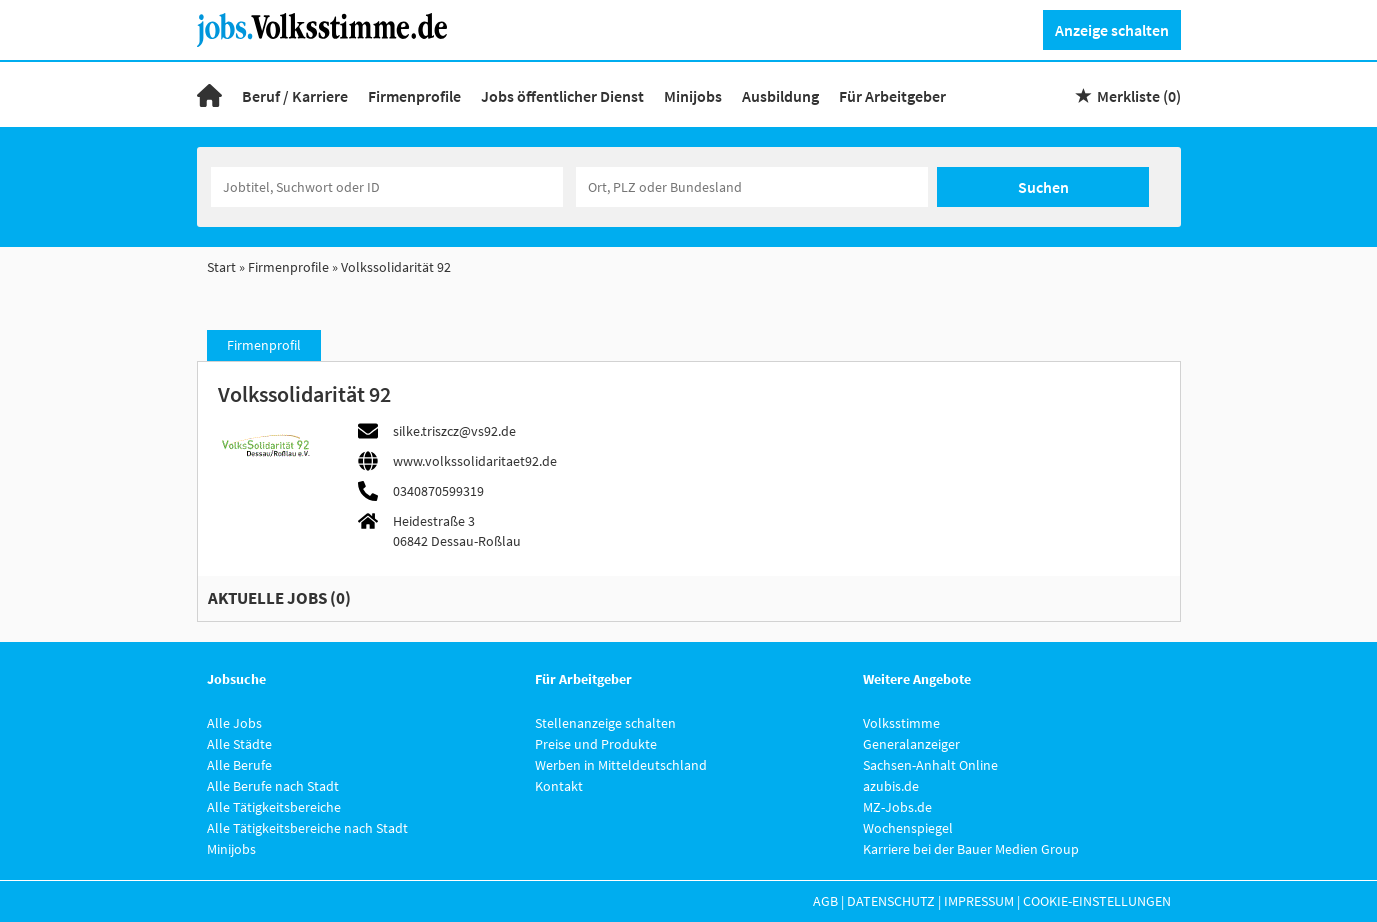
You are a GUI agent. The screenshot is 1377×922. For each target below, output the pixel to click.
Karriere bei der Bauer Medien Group (971, 849)
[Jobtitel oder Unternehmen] (387, 187)
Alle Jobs (234, 723)
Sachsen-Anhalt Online (930, 765)
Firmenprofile (414, 96)
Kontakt (559, 786)
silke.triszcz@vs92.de (454, 431)
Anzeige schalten (1112, 30)
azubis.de (891, 786)
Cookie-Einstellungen (1097, 901)
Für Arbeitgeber (892, 96)
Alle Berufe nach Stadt (273, 786)
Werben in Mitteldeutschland (621, 765)
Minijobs (693, 96)
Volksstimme (901, 723)
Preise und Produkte (596, 744)
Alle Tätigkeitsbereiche (274, 807)
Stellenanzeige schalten (605, 723)
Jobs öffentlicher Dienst (562, 96)
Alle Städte (239, 744)
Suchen (1043, 187)
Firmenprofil (264, 345)
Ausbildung (780, 96)
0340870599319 (438, 491)
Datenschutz (891, 901)
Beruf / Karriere (295, 96)
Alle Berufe (239, 765)
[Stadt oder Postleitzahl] (752, 187)
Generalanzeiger (911, 744)
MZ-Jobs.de (897, 807)
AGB (825, 901)
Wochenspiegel (908, 828)
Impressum (979, 901)
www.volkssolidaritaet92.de (475, 461)
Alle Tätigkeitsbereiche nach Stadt (307, 828)
